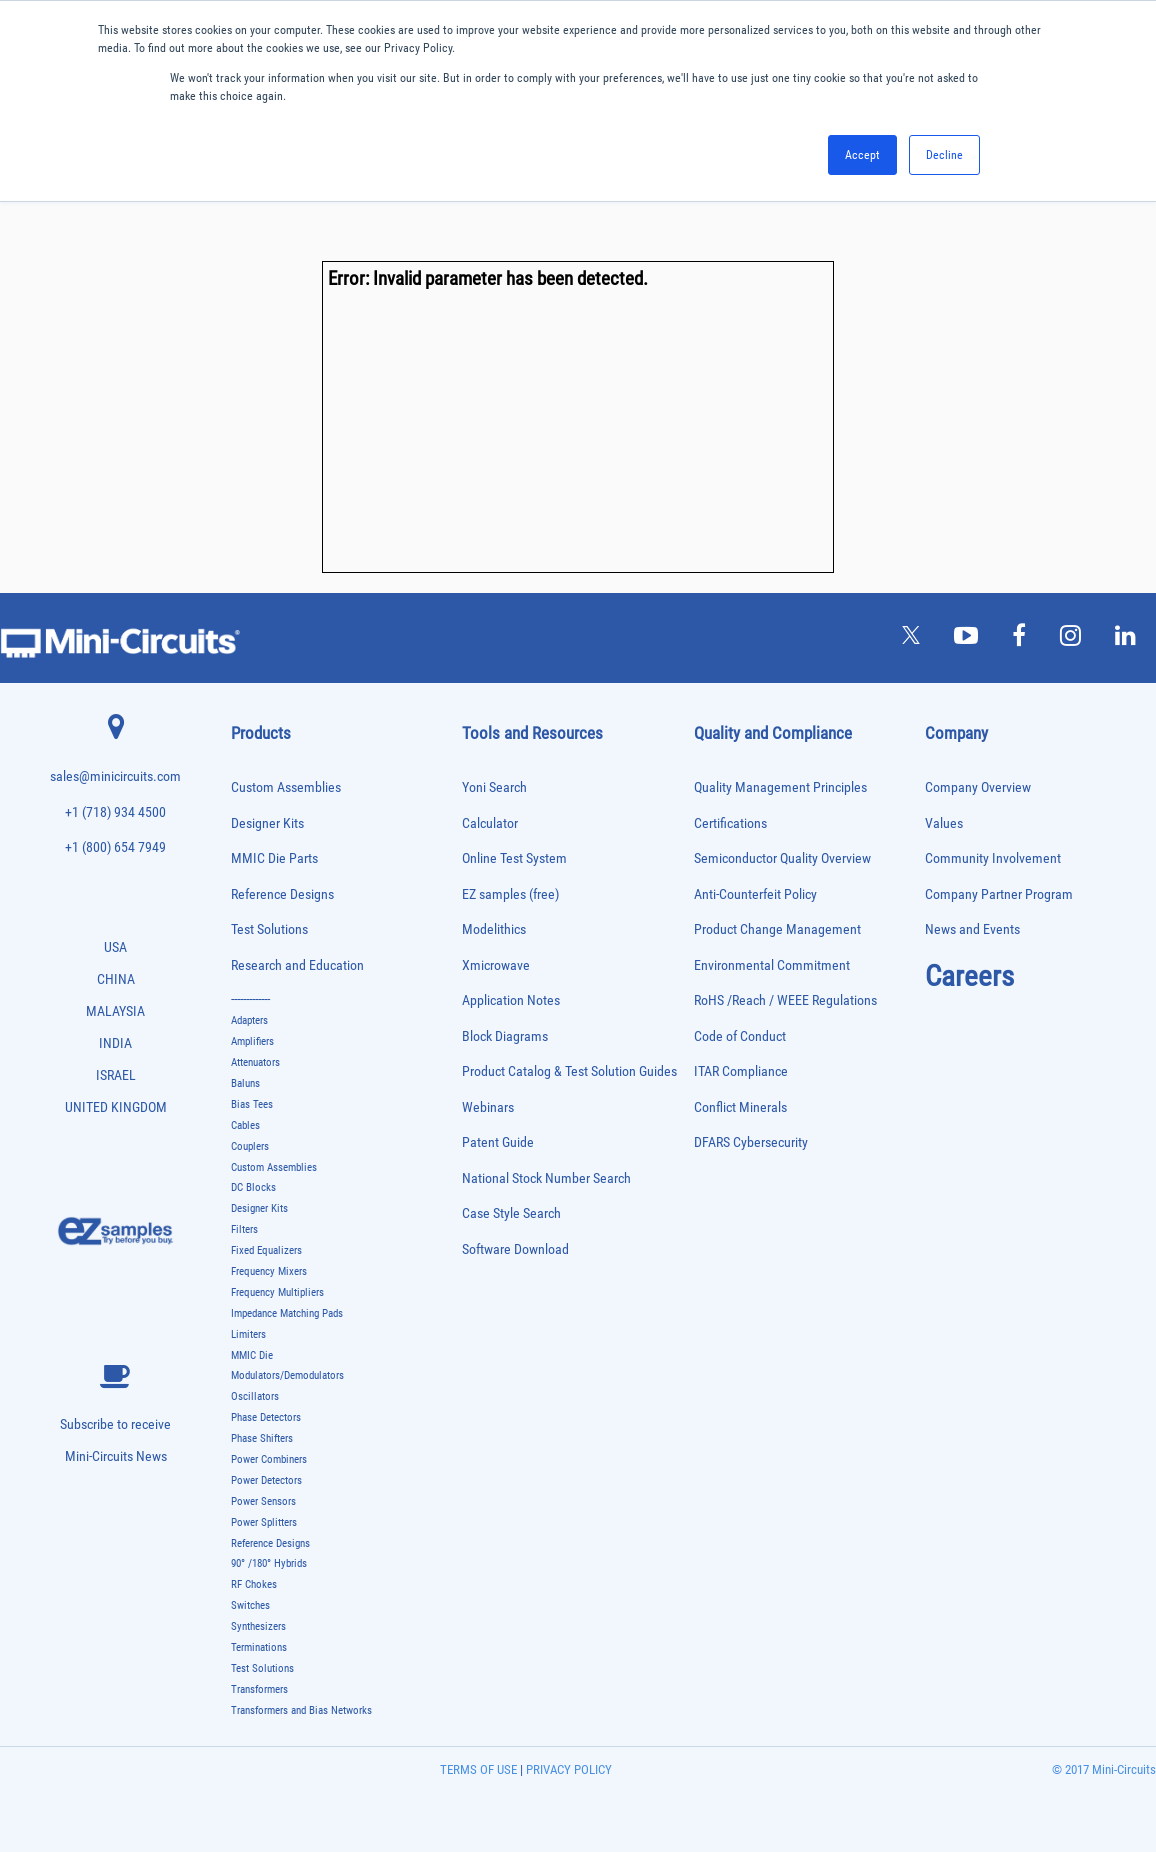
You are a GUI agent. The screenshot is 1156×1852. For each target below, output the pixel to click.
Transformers (259, 1689)
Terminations (259, 1647)
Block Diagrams (505, 1036)
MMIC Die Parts (274, 858)
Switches (250, 1605)
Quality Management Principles (780, 787)
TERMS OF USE (478, 1769)
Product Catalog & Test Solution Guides (569, 1071)
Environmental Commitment (772, 965)
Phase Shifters (262, 1438)
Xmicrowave (496, 965)
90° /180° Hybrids (269, 1563)
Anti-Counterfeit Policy (755, 894)
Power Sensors (263, 1501)
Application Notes (511, 1000)
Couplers (250, 1146)
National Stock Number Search (546, 1178)
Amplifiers (252, 1041)
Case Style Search (511, 1213)
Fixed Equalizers (266, 1250)
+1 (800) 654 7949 (115, 847)
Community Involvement (993, 858)
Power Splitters (264, 1522)
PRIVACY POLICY (567, 1769)
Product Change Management (777, 929)
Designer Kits (267, 823)
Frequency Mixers (269, 1271)
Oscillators (255, 1396)
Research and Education (297, 965)
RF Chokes (254, 1584)
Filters (244, 1229)
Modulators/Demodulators (287, 1375)
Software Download (515, 1249)
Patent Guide (498, 1142)
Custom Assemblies (286, 787)
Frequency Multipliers (277, 1292)
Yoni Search (494, 787)
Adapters (249, 1020)
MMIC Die (252, 1355)
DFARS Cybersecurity (751, 1142)
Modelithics (494, 929)
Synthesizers (258, 1626)
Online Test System (514, 858)
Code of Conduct (740, 1036)
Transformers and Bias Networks (301, 1710)
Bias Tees (252, 1104)
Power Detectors (266, 1480)
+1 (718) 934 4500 (115, 812)
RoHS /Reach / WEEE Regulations (785, 1000)
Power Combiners (269, 1459)
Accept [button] (862, 155)
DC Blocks (253, 1187)
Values (944, 823)
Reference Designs (282, 894)
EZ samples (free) (510, 894)
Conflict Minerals (740, 1107)
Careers (969, 976)
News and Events (972, 929)
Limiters (248, 1334)
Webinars (488, 1107)
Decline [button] (944, 155)
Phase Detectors (266, 1417)
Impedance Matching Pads (287, 1313)
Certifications (730, 823)
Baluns (245, 1083)
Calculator (490, 823)
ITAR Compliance (741, 1071)
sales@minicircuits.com (115, 776)
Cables (245, 1125)
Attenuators (255, 1062)
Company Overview (978, 787)
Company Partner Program (999, 894)
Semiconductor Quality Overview (782, 858)
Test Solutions (269, 929)
